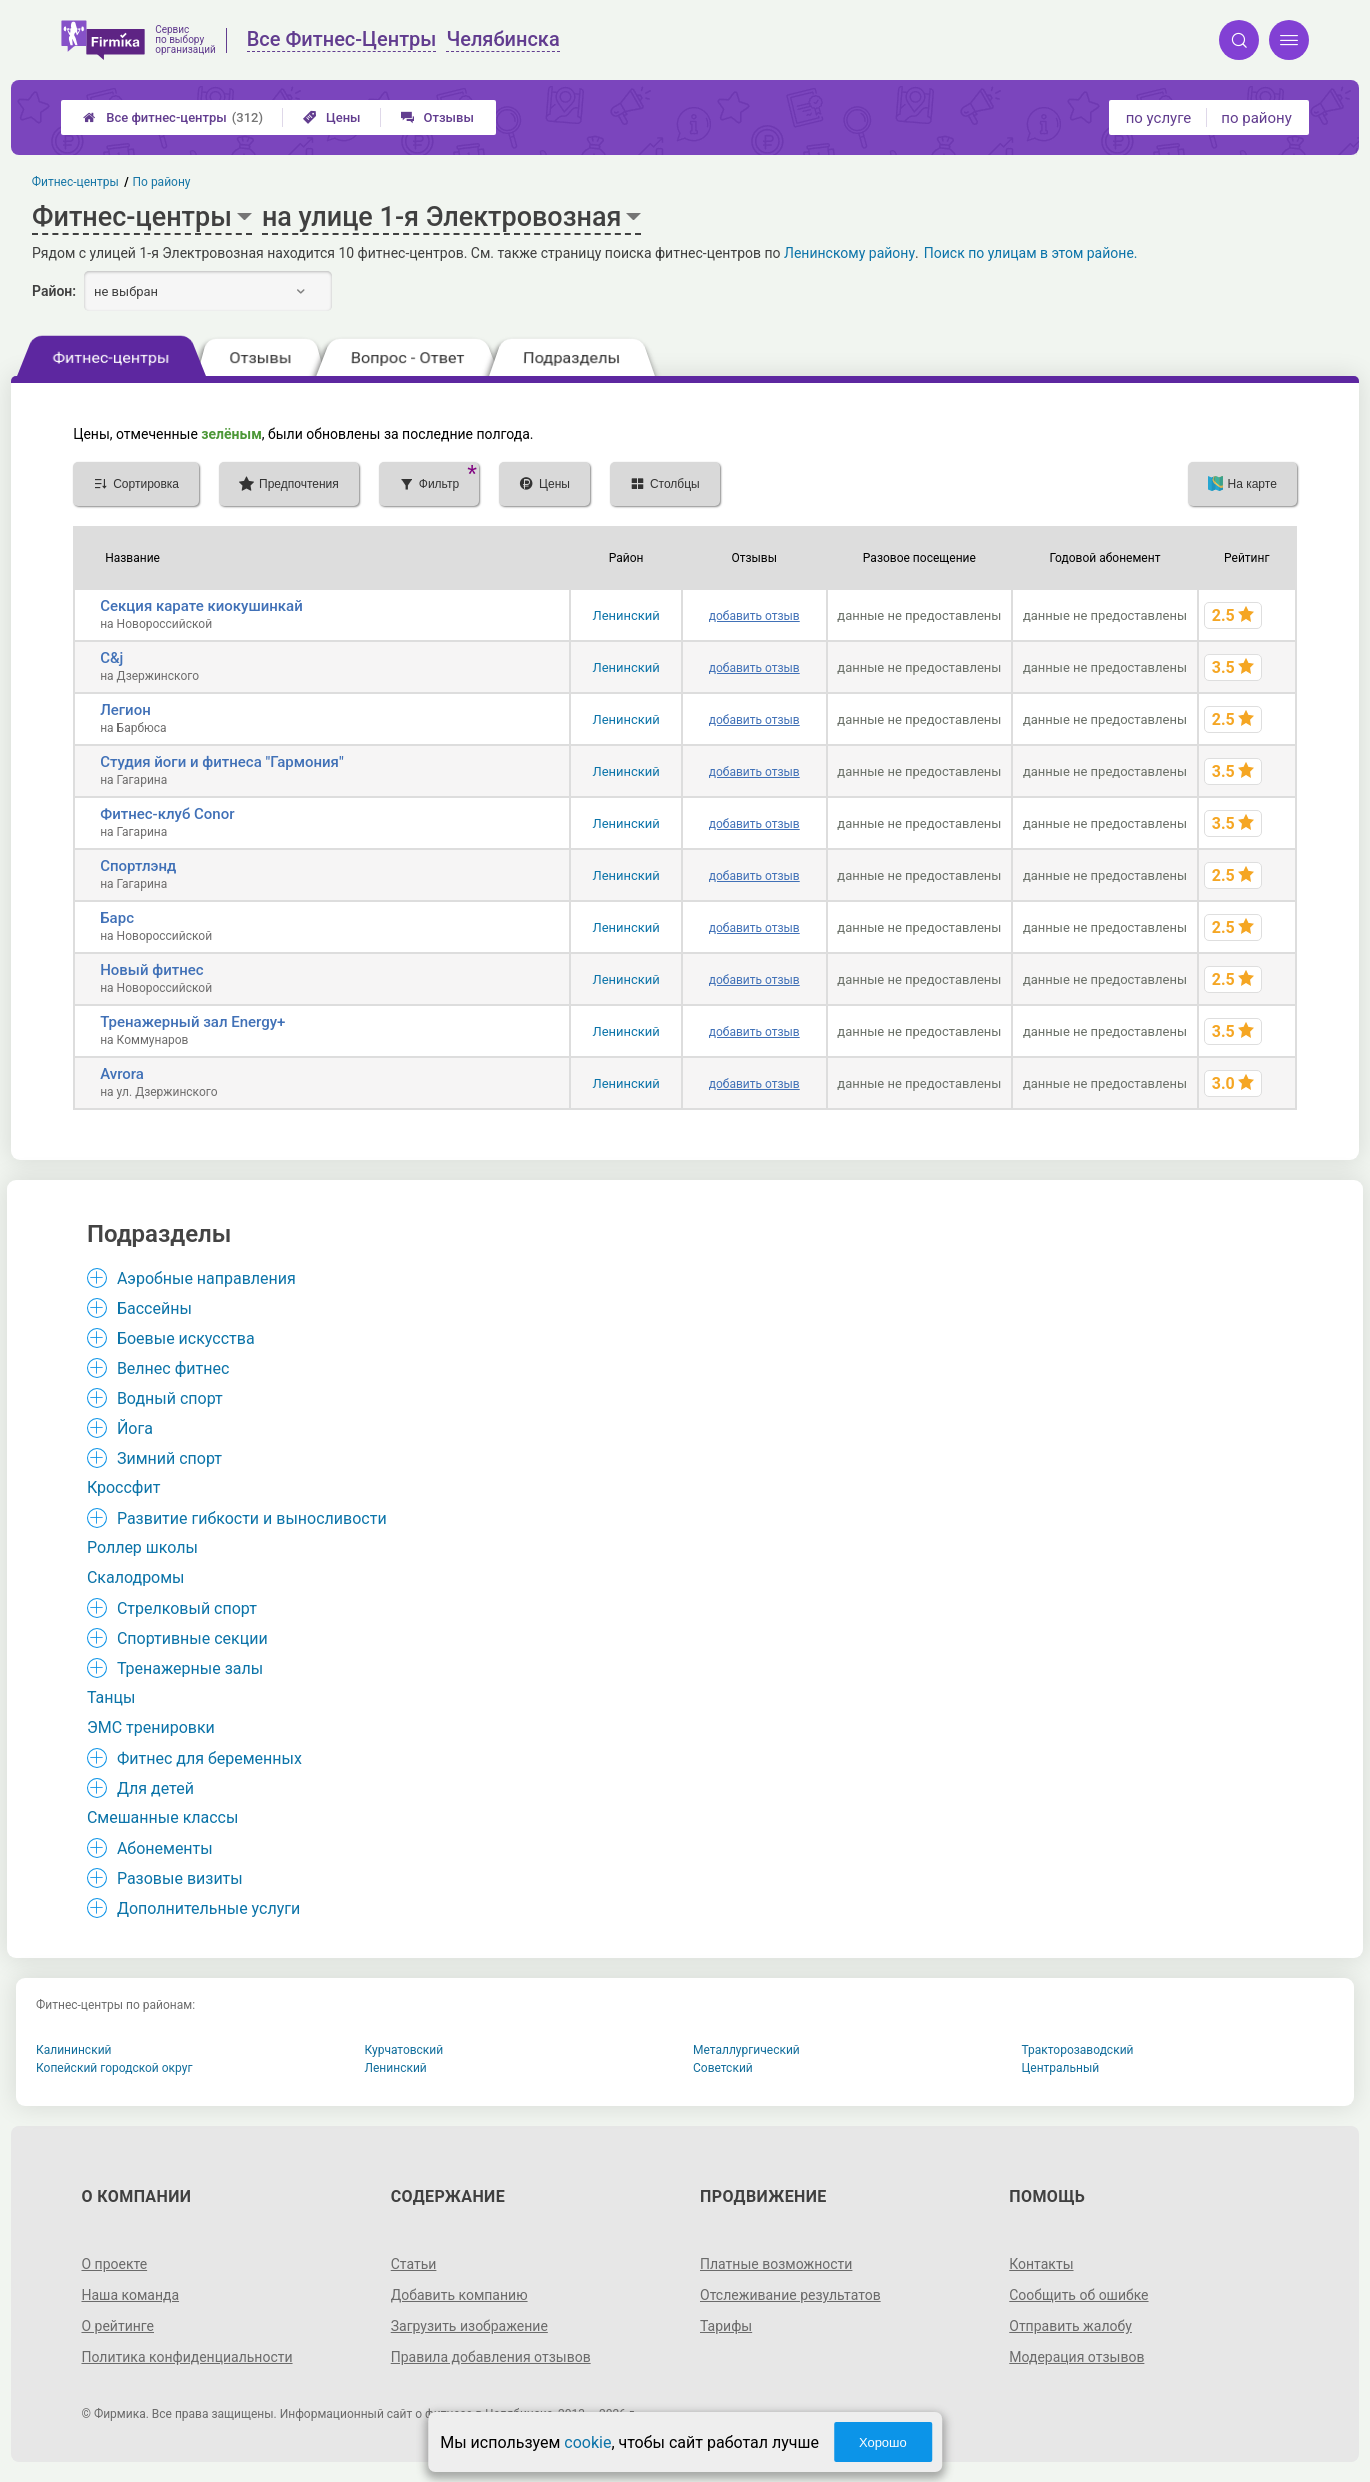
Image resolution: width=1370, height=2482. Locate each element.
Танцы (111, 1697)
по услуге (1159, 118)
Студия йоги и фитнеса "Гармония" (222, 762)
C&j (111, 658)
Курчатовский (404, 2050)
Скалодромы (136, 1577)
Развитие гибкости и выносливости (252, 1518)
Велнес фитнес (173, 1368)
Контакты (1041, 2264)
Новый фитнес (151, 970)
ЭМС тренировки (151, 1727)
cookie (587, 2442)
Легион (125, 710)
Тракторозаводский (1078, 2050)
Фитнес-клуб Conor (167, 814)
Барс (117, 918)
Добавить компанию (459, 2295)
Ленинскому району (849, 253)
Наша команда (130, 2295)
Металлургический (746, 2050)
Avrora (122, 1074)
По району (162, 182)
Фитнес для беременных (209, 1758)
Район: (54, 291)
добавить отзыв (754, 616)
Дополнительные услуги (208, 1908)
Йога (135, 1428)
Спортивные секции (192, 1638)
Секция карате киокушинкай (201, 606)
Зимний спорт (169, 1458)
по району (1256, 118)
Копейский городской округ (114, 2068)
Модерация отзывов (1076, 2357)
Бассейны (154, 1308)
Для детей (155, 1788)
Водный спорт (170, 1398)
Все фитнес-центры (173, 117)
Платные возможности (776, 2264)
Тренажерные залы (190, 1668)
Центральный (1061, 2068)
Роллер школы (142, 1547)
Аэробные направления (206, 1278)
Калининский (74, 2050)
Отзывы (437, 117)
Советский (723, 2068)
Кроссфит (124, 1487)
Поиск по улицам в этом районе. (1031, 253)
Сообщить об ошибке (1078, 2295)
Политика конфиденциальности (186, 2357)
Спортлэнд (138, 866)
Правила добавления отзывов (491, 2357)
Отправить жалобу (1070, 2326)
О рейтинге (117, 2326)
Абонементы (165, 1848)
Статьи (414, 2264)
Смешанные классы (163, 1817)
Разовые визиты (180, 1878)
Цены (332, 117)
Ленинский (625, 615)
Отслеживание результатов (790, 2295)
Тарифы (726, 2326)
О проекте (114, 2264)
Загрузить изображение (469, 2326)
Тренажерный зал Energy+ (192, 1022)
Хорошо (883, 2442)
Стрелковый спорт (187, 1608)
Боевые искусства (186, 1338)
